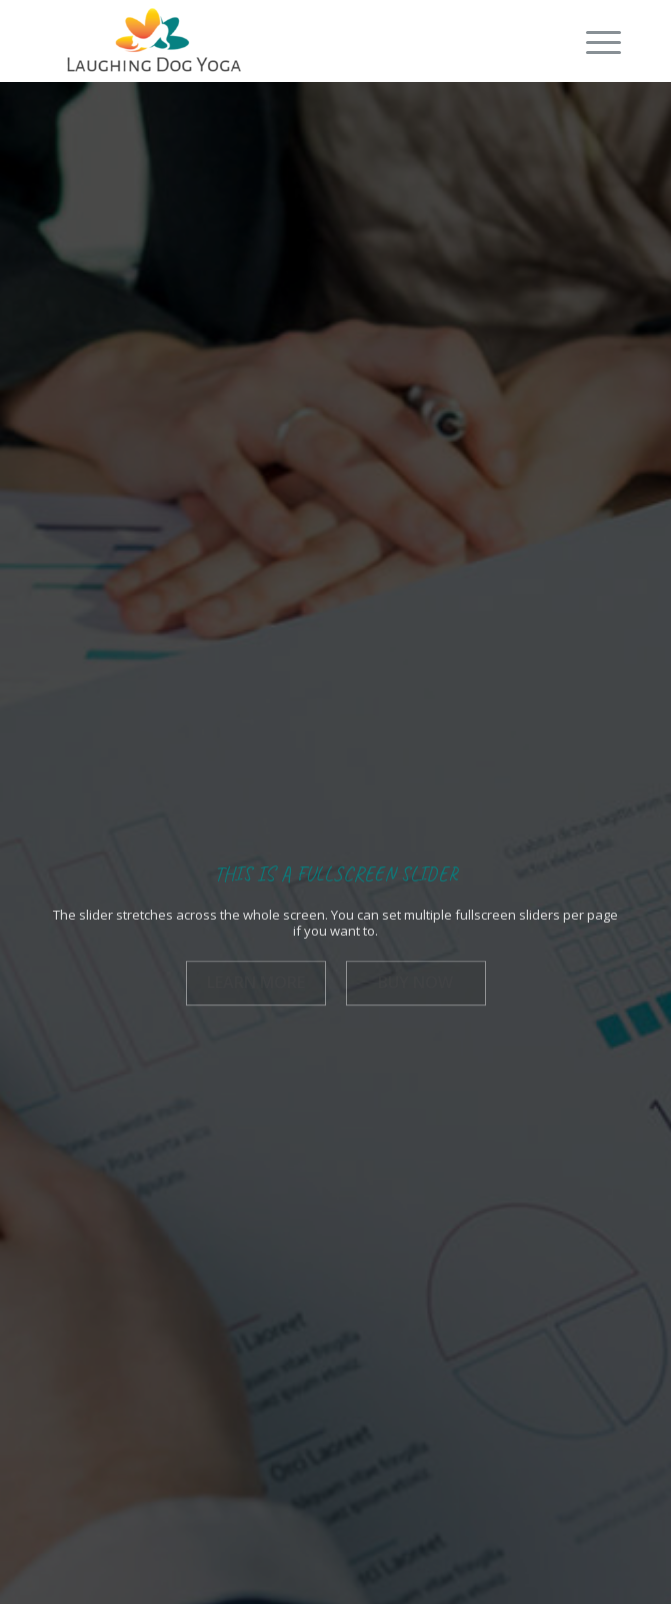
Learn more (256, 980)
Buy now (415, 980)
